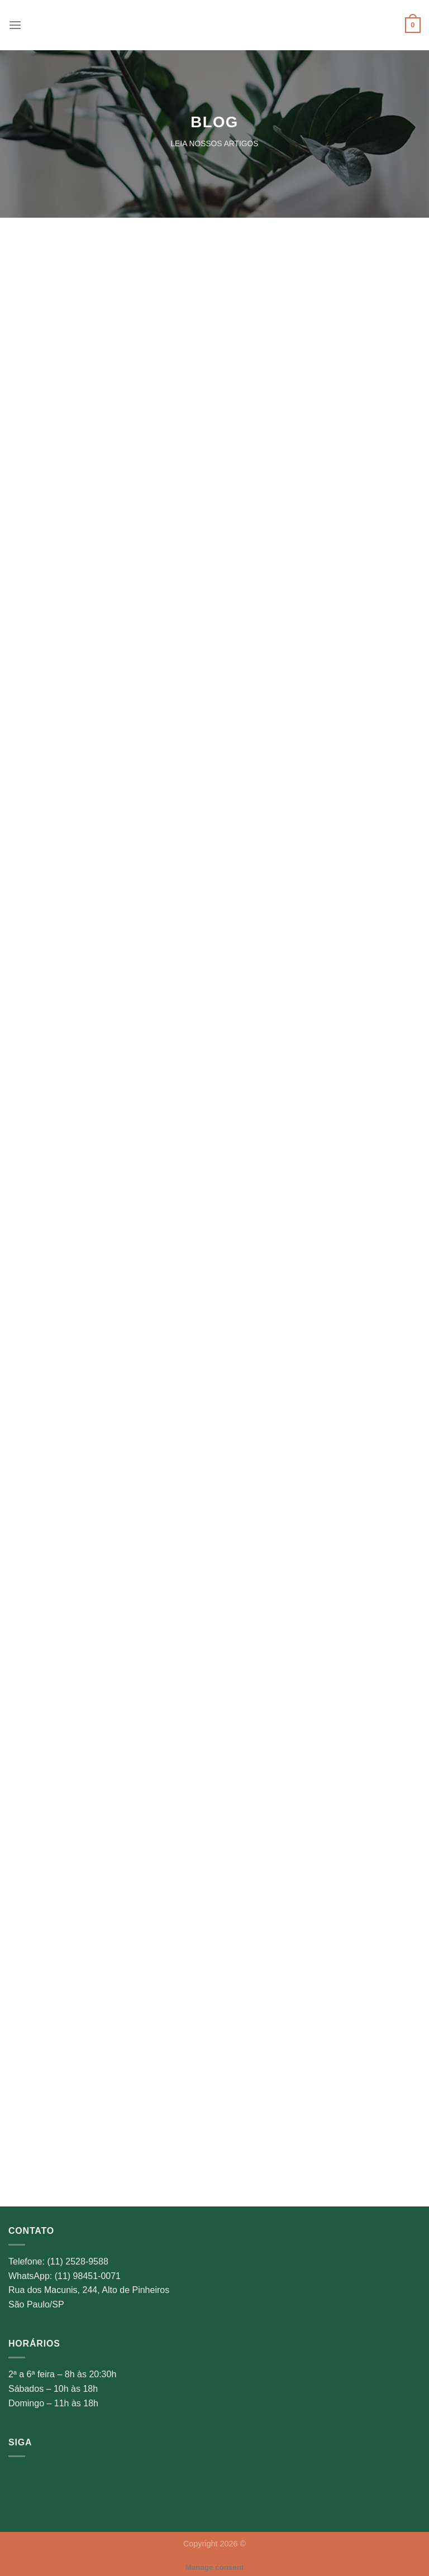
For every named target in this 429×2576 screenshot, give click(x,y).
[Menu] (15, 25)
